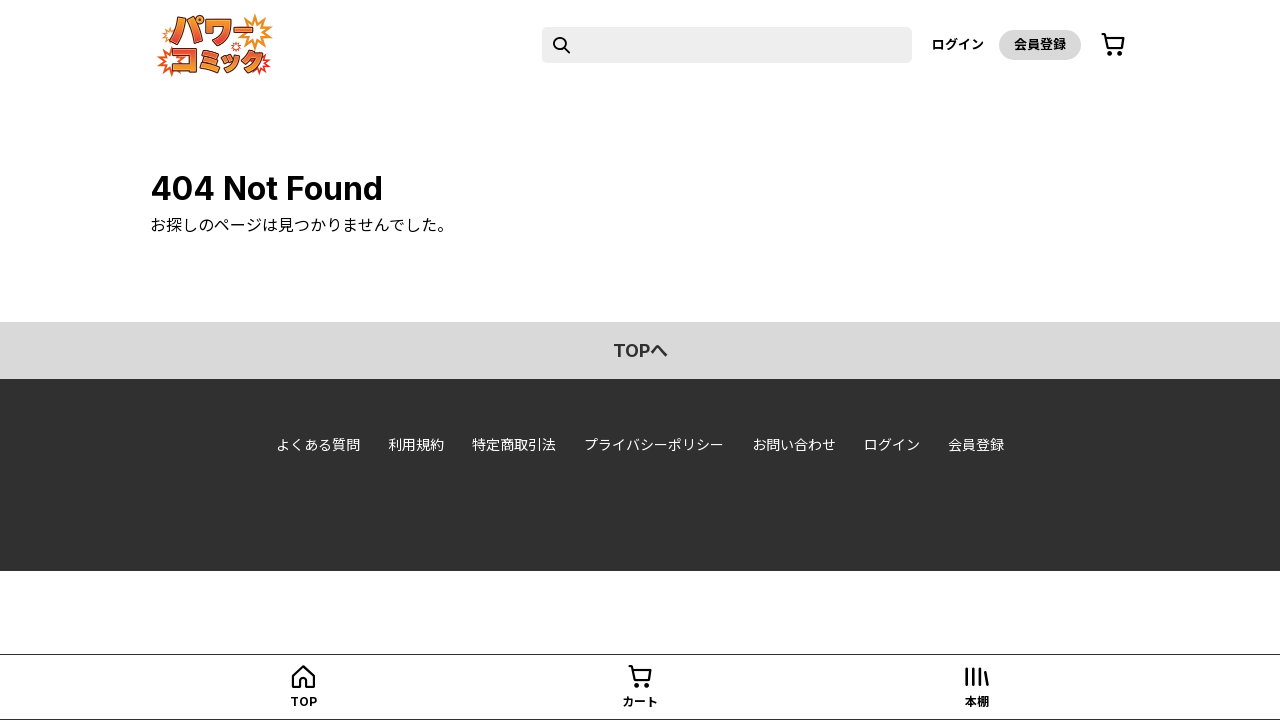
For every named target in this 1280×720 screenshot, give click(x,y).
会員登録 (1040, 44)
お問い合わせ (794, 444)
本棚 (977, 701)
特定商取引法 (514, 444)
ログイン (958, 44)
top (303, 701)
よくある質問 (318, 444)
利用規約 (416, 444)
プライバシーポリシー (654, 444)
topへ (640, 350)
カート (640, 701)
